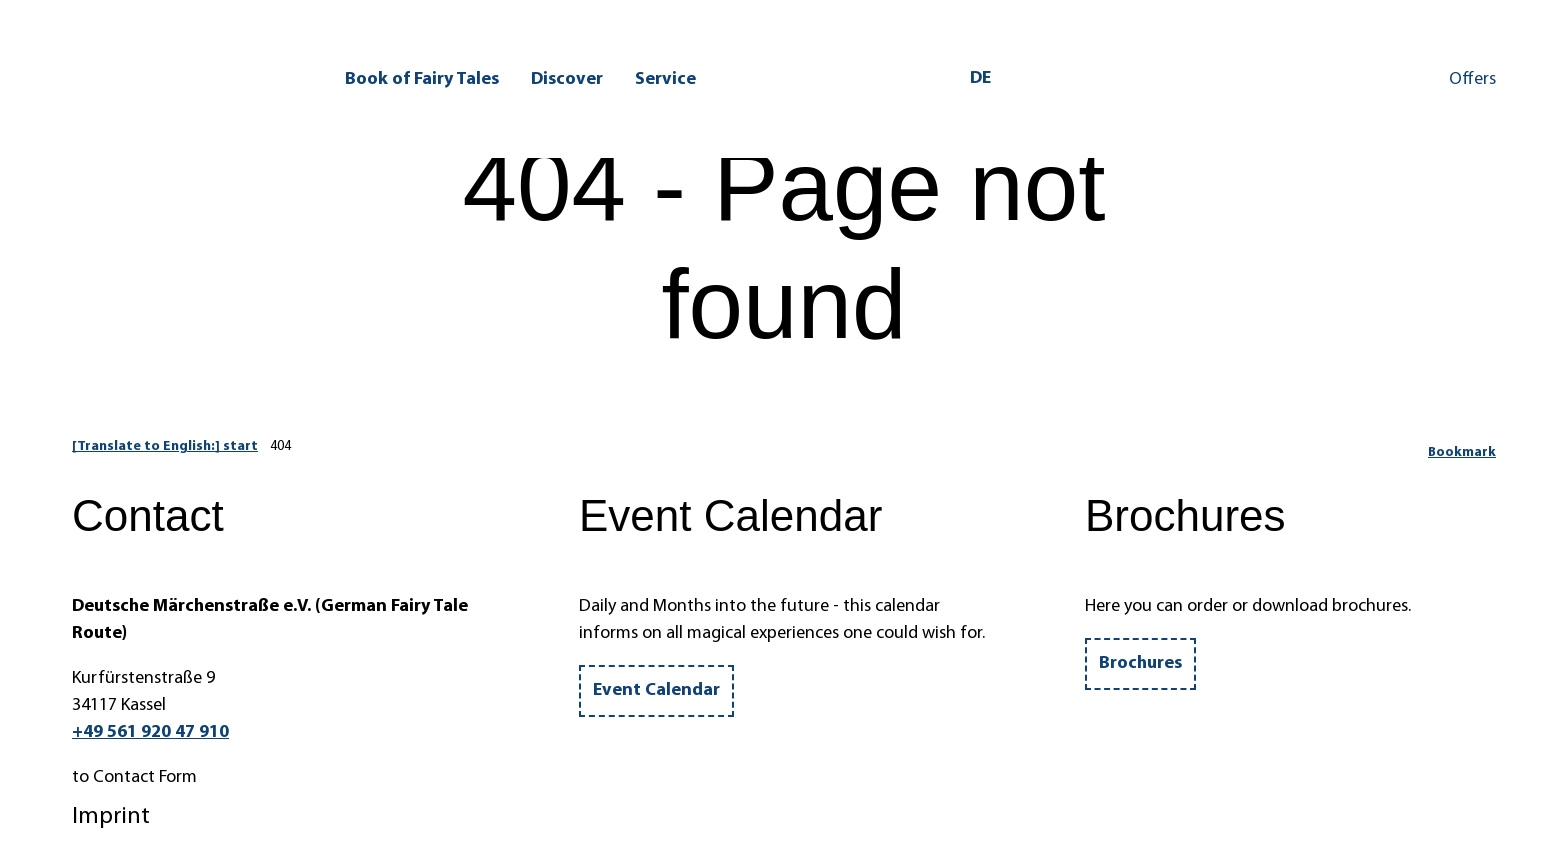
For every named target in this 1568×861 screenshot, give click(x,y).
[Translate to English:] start (165, 446)
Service (665, 77)
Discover (567, 77)
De (980, 77)
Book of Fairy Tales (422, 77)
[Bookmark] (1462, 447)
